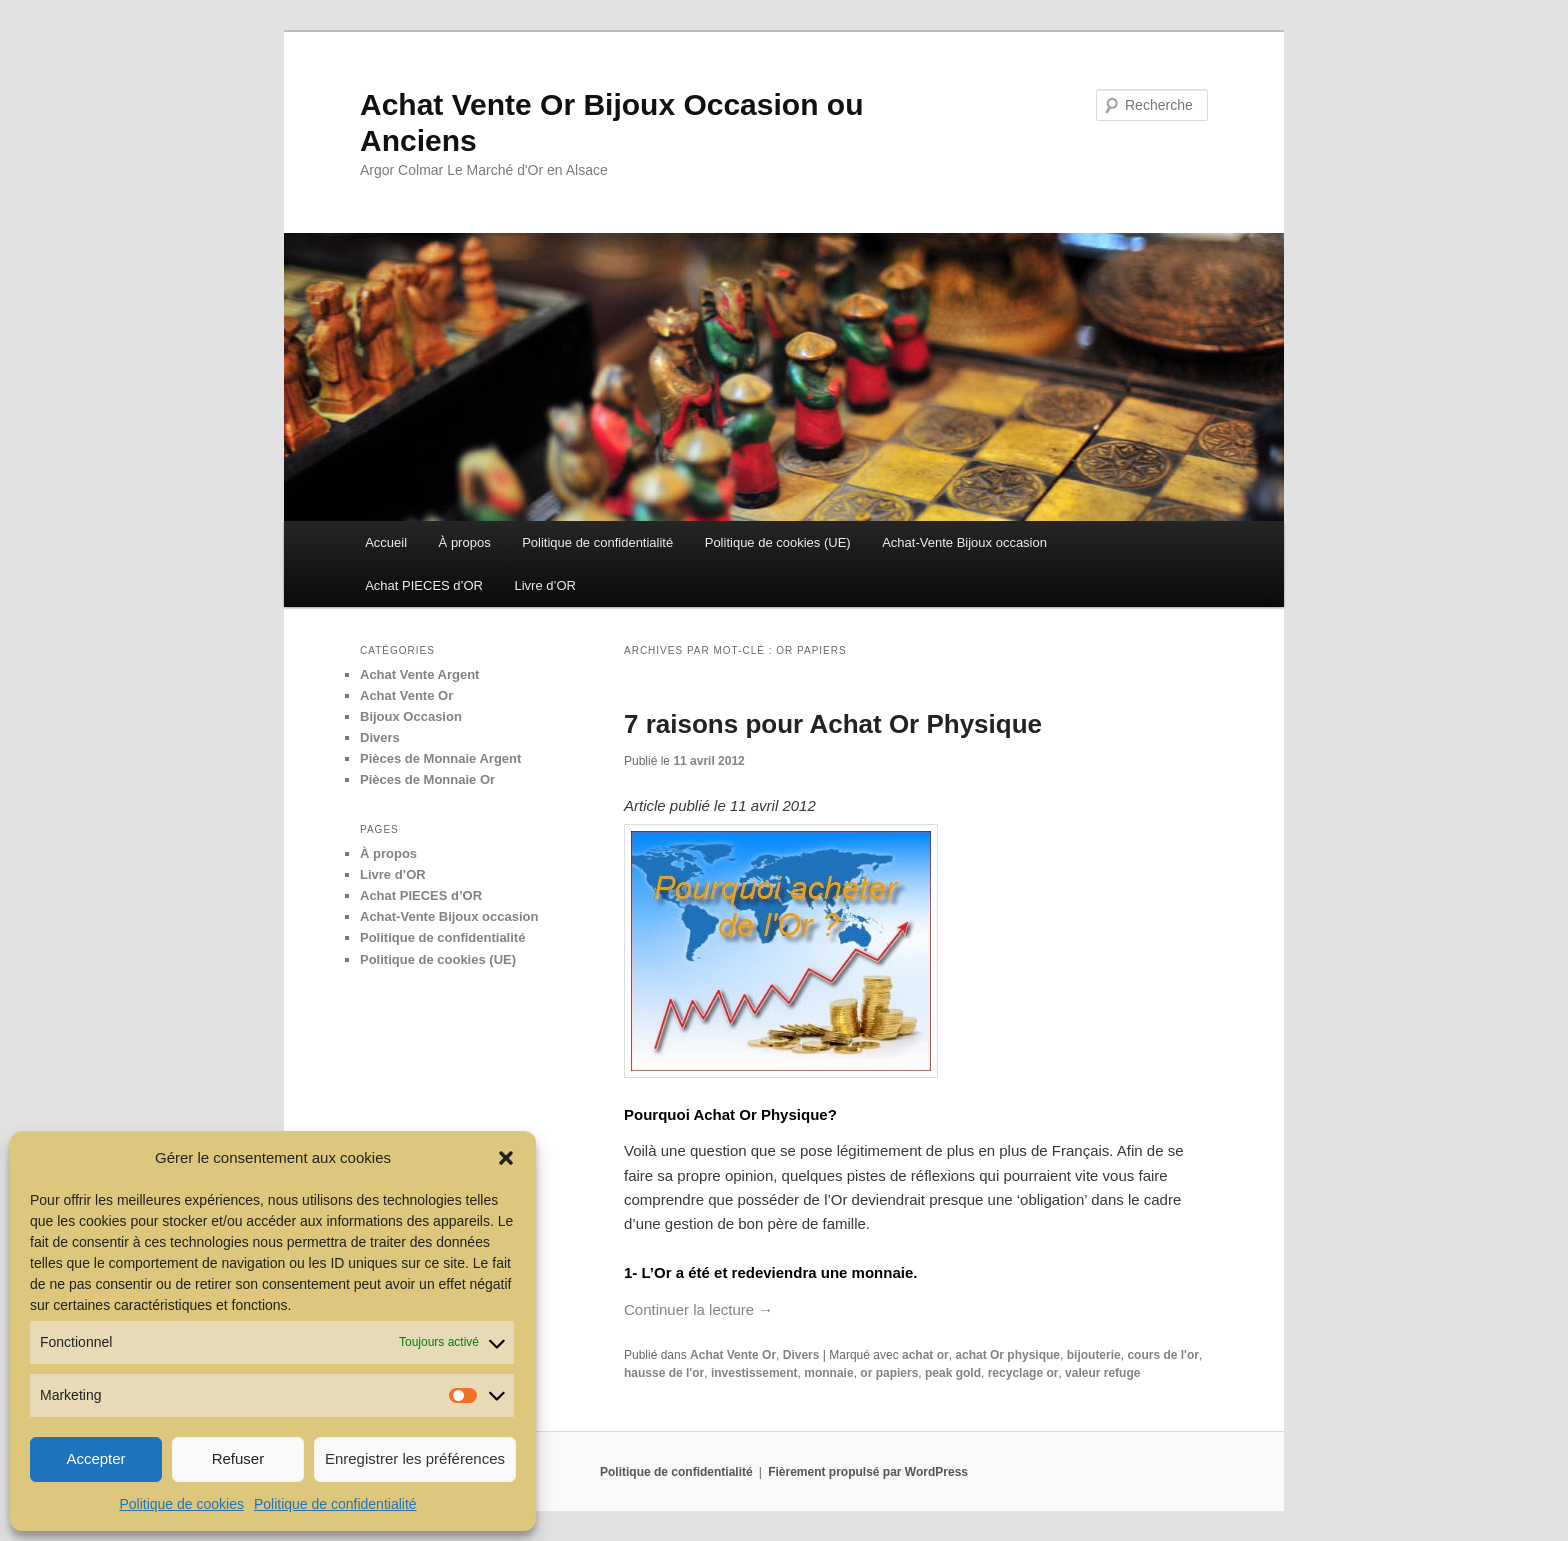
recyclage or (1023, 1373)
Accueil (386, 542)
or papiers (889, 1373)
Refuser (238, 1458)
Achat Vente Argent (419, 674)
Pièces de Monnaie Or (427, 779)
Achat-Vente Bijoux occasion (964, 542)
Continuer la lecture (698, 1309)
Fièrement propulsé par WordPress (868, 1472)
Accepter (95, 1458)
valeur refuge (1102, 1373)
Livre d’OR (544, 585)
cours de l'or (1163, 1355)
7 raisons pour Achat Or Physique (833, 724)
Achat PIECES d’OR (424, 585)
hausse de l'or (664, 1373)
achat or (925, 1355)
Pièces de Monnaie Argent (440, 758)
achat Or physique (1007, 1355)
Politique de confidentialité (335, 1504)
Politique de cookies (181, 1504)
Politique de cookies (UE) (778, 542)
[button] (506, 1158)
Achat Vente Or (733, 1355)
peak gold (953, 1373)
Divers (801, 1355)
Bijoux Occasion (411, 716)
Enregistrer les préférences (415, 1458)
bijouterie (1094, 1355)
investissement (754, 1373)
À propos (465, 542)
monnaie (828, 1373)
